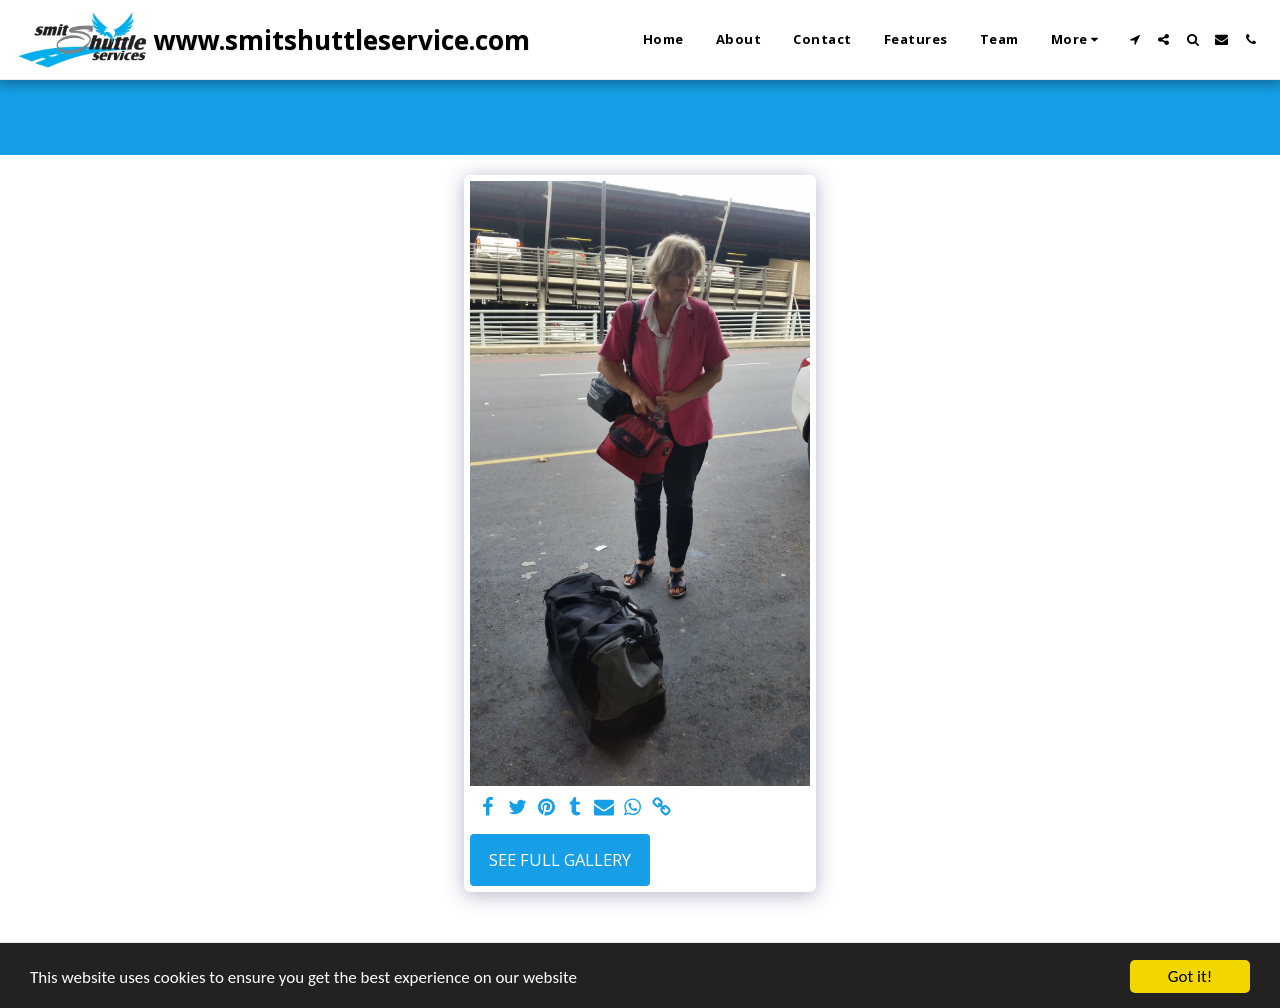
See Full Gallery (560, 859)
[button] (1134, 39)
